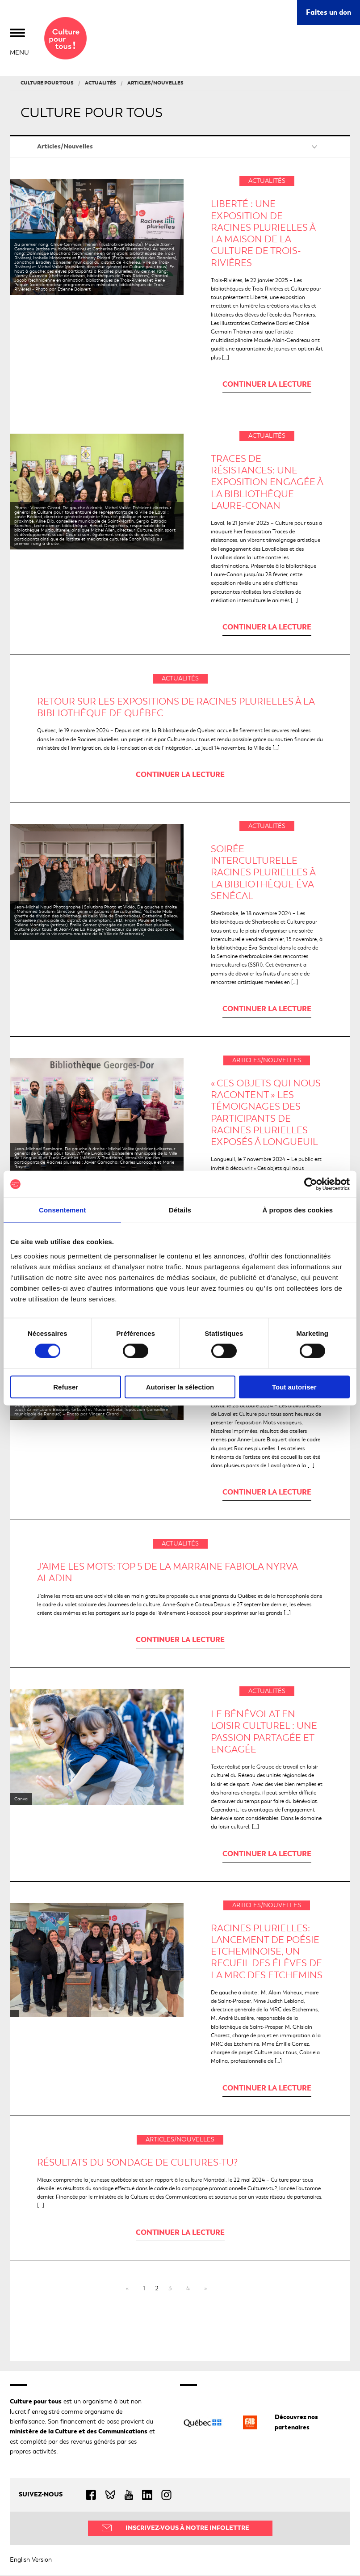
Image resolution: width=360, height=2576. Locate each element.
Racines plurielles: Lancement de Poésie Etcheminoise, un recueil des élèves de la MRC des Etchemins (266, 1952)
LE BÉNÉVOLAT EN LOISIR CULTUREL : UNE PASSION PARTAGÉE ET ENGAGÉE (264, 1733)
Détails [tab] (180, 1210)
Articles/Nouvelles (65, 147)
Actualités (266, 182)
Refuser (65, 1386)
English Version (31, 2560)
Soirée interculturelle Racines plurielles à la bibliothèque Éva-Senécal (264, 873)
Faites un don (328, 12)
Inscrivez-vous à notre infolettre (187, 2528)
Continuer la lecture (266, 384)
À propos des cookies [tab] (297, 1210)
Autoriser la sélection (180, 1386)
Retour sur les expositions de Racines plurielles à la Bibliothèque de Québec (175, 708)
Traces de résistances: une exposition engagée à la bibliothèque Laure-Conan (267, 483)
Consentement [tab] (62, 1210)
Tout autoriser (294, 1386)
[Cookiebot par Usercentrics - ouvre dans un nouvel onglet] (311, 1184)
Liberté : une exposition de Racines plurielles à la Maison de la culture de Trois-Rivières (263, 234)
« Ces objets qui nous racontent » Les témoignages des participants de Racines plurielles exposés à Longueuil (266, 1113)
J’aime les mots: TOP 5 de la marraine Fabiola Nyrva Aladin (167, 1573)
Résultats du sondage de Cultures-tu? (137, 2163)
